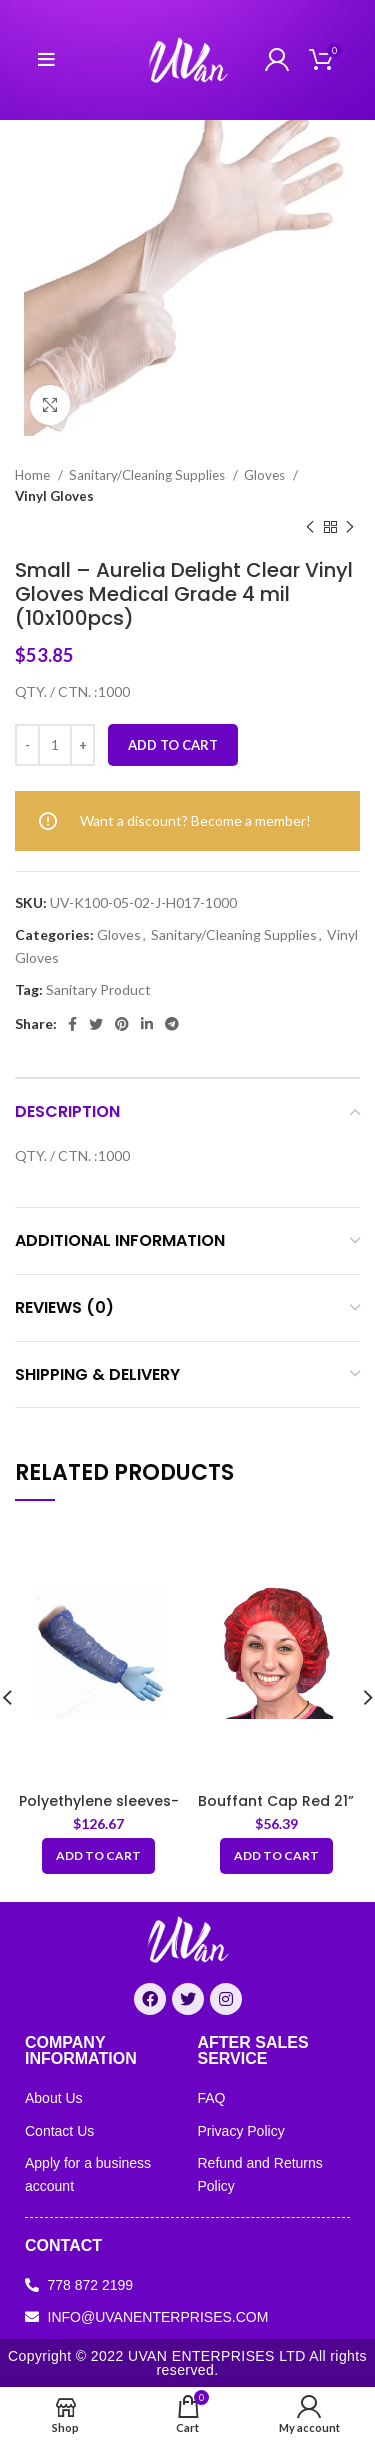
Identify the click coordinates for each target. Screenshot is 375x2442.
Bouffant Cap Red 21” (276, 1801)
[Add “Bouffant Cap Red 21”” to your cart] (276, 1856)
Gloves (266, 475)
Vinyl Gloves (54, 496)
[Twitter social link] (96, 1024)
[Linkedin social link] (147, 1024)
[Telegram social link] (172, 1024)
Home (34, 475)
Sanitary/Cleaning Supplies (148, 475)
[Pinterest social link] (122, 1024)
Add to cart (173, 745)
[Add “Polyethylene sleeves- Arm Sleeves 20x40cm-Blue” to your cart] (98, 1856)
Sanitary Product (98, 989)
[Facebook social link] (72, 1024)
